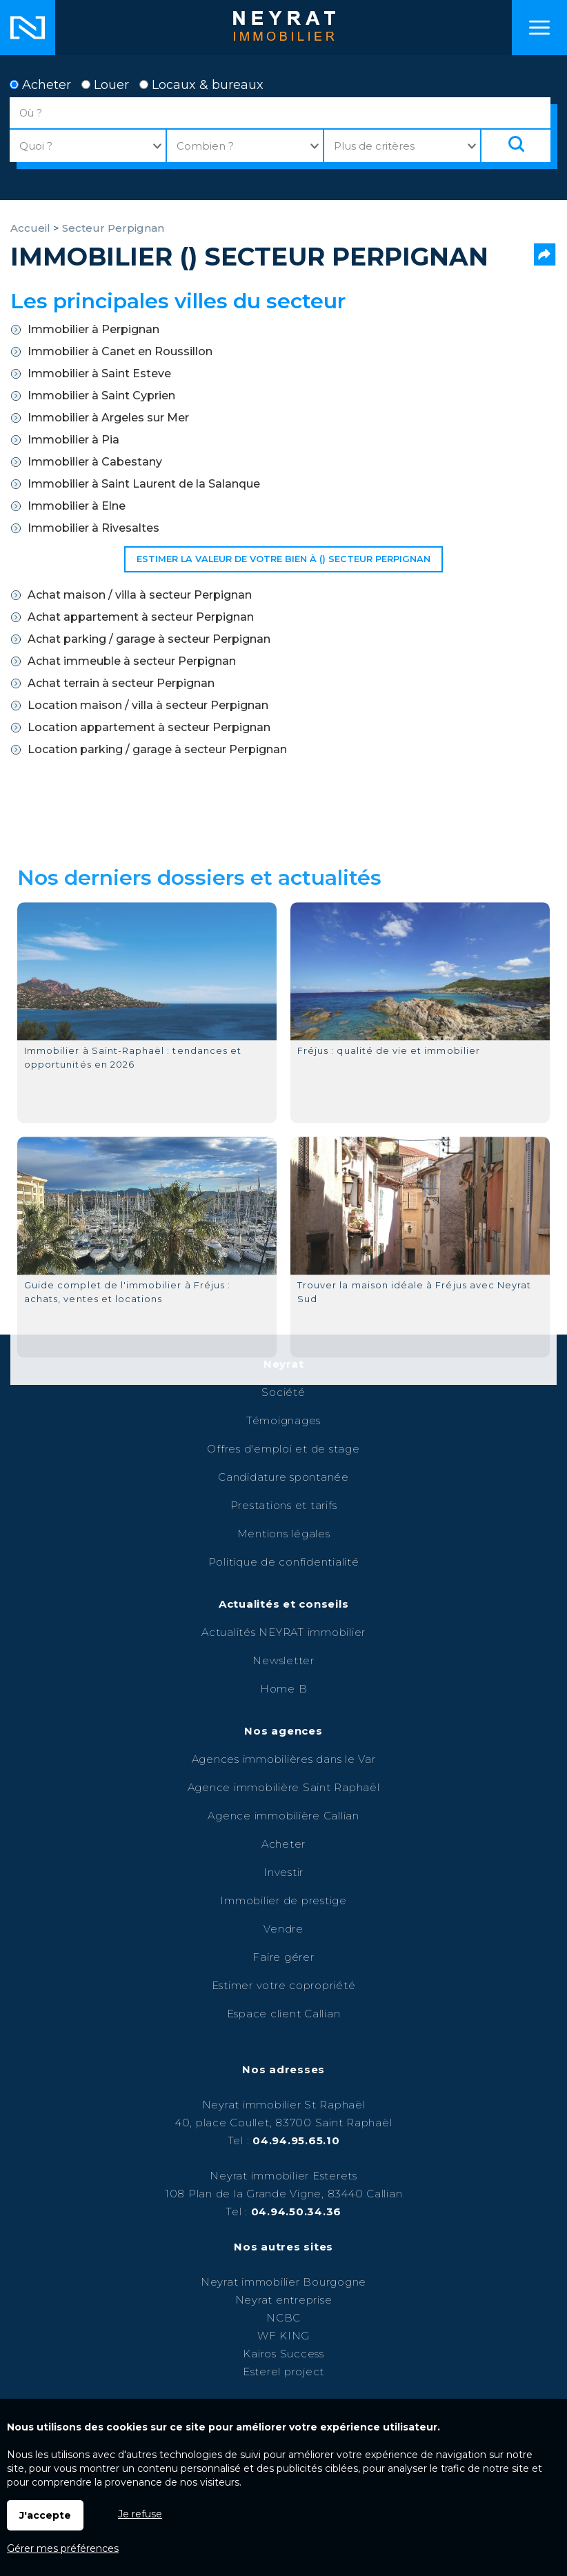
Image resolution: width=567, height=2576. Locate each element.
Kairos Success (283, 2353)
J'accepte (45, 2515)
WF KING (283, 2335)
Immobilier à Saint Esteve (99, 373)
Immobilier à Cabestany (95, 461)
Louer (105, 84)
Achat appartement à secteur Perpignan (141, 616)
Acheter (40, 84)
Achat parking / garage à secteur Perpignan (149, 639)
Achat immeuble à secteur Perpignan (132, 661)
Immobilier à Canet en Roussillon (120, 351)
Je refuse (140, 2514)
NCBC (283, 2317)
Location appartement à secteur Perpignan (149, 727)
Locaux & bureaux (201, 84)
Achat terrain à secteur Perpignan (121, 683)
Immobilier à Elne (77, 505)
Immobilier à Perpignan (93, 329)
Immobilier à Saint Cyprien (101, 395)
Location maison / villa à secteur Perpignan (148, 705)
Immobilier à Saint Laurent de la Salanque (144, 483)
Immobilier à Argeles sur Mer (108, 417)
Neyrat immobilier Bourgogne (283, 2281)
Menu (539, 27)
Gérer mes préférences (63, 2548)
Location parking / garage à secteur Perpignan (157, 749)
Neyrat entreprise (283, 2299)
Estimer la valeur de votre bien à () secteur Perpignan (283, 559)
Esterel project (283, 2371)
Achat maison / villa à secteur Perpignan (140, 594)
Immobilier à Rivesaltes (93, 528)
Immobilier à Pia (73, 439)
